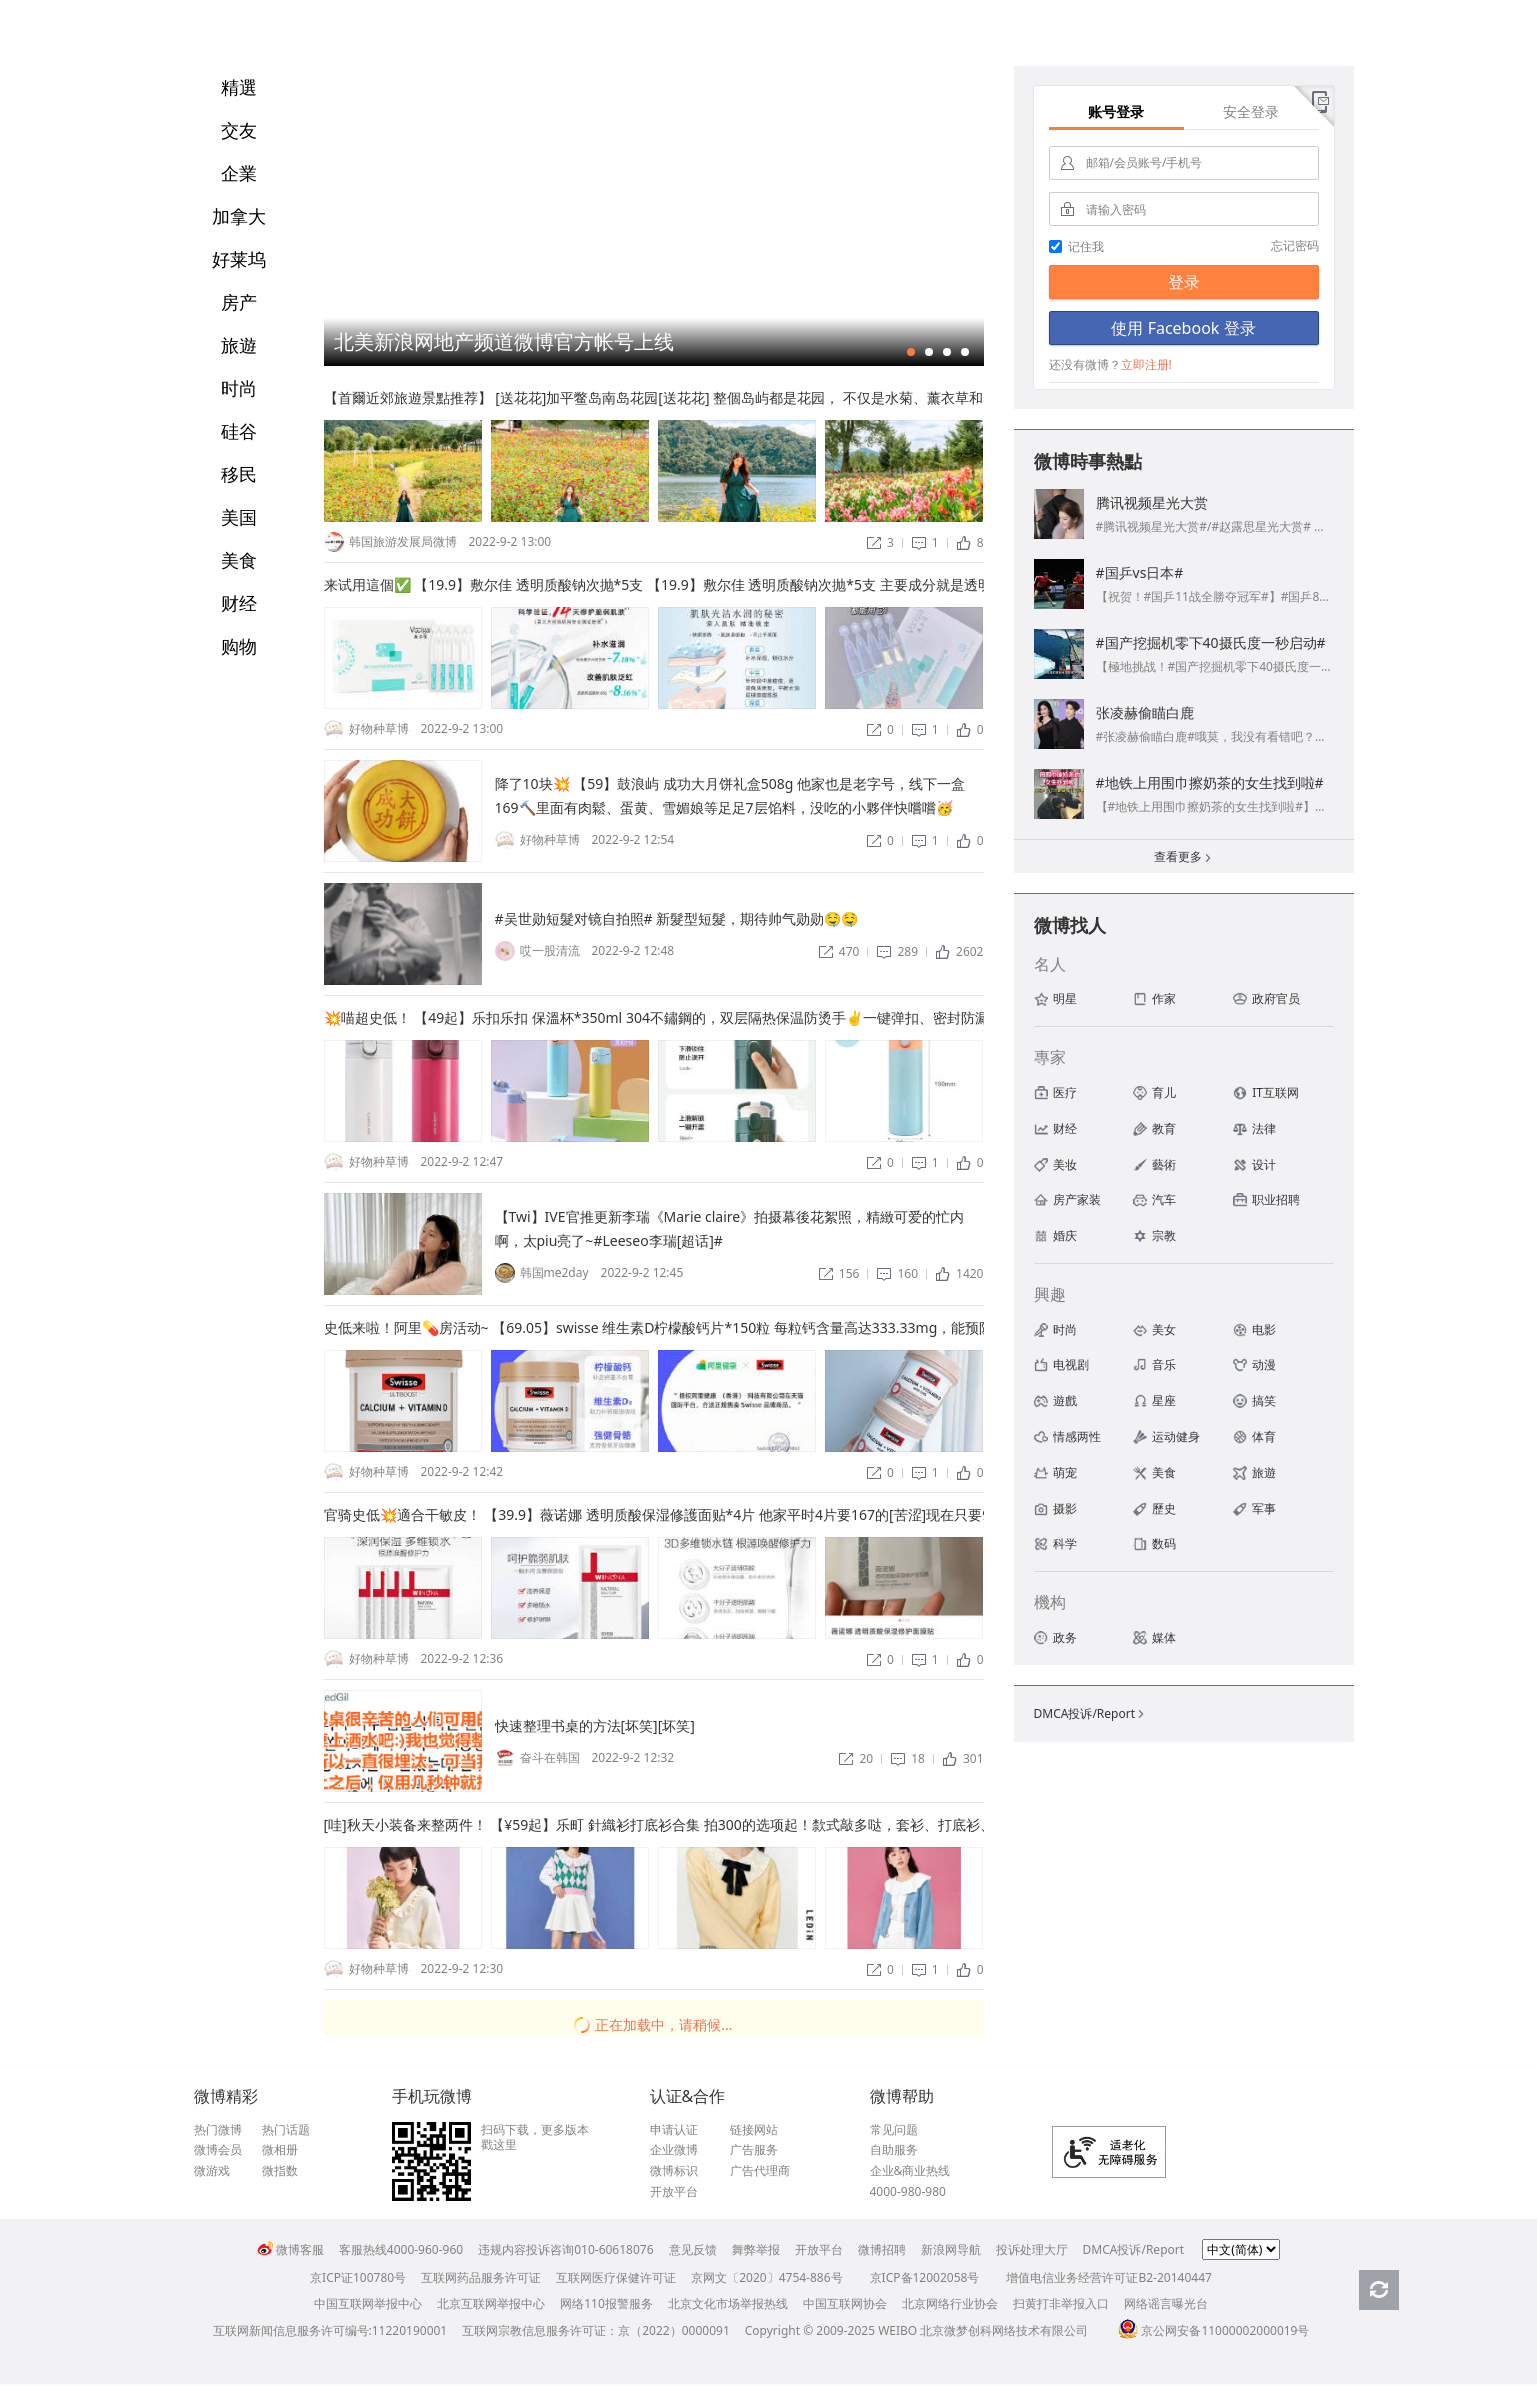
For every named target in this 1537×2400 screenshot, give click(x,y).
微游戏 (212, 2171)
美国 (239, 517)
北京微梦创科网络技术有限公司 (1004, 2330)
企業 (239, 173)
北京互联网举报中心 (491, 2303)
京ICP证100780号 (358, 2277)
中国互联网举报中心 (368, 2303)
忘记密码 (1295, 245)
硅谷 (239, 431)
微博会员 (218, 2150)
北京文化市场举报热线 (728, 2303)
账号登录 (1116, 111)
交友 (239, 130)
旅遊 (239, 345)
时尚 (239, 388)
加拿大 (239, 216)
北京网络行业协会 (950, 2303)
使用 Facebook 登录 (1183, 328)
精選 (239, 87)
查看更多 (1184, 858)
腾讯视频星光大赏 (1152, 502)
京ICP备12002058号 (925, 2277)
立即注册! (1146, 364)
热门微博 (218, 2130)
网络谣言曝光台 (1166, 2303)
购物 (239, 646)
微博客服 (290, 2249)
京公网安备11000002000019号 (1213, 2330)
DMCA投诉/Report (1091, 1713)
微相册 (280, 2150)
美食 (239, 560)
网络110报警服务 (606, 2303)
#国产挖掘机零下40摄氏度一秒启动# (1211, 642)
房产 (239, 302)
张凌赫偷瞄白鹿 (1145, 712)
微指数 (280, 2171)
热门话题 (286, 2130)
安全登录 (1251, 111)
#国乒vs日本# (1140, 572)
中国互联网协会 (845, 2303)
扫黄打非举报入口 (1061, 2303)
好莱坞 (239, 259)
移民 (239, 474)
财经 (239, 603)
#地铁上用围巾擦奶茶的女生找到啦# (1210, 782)
